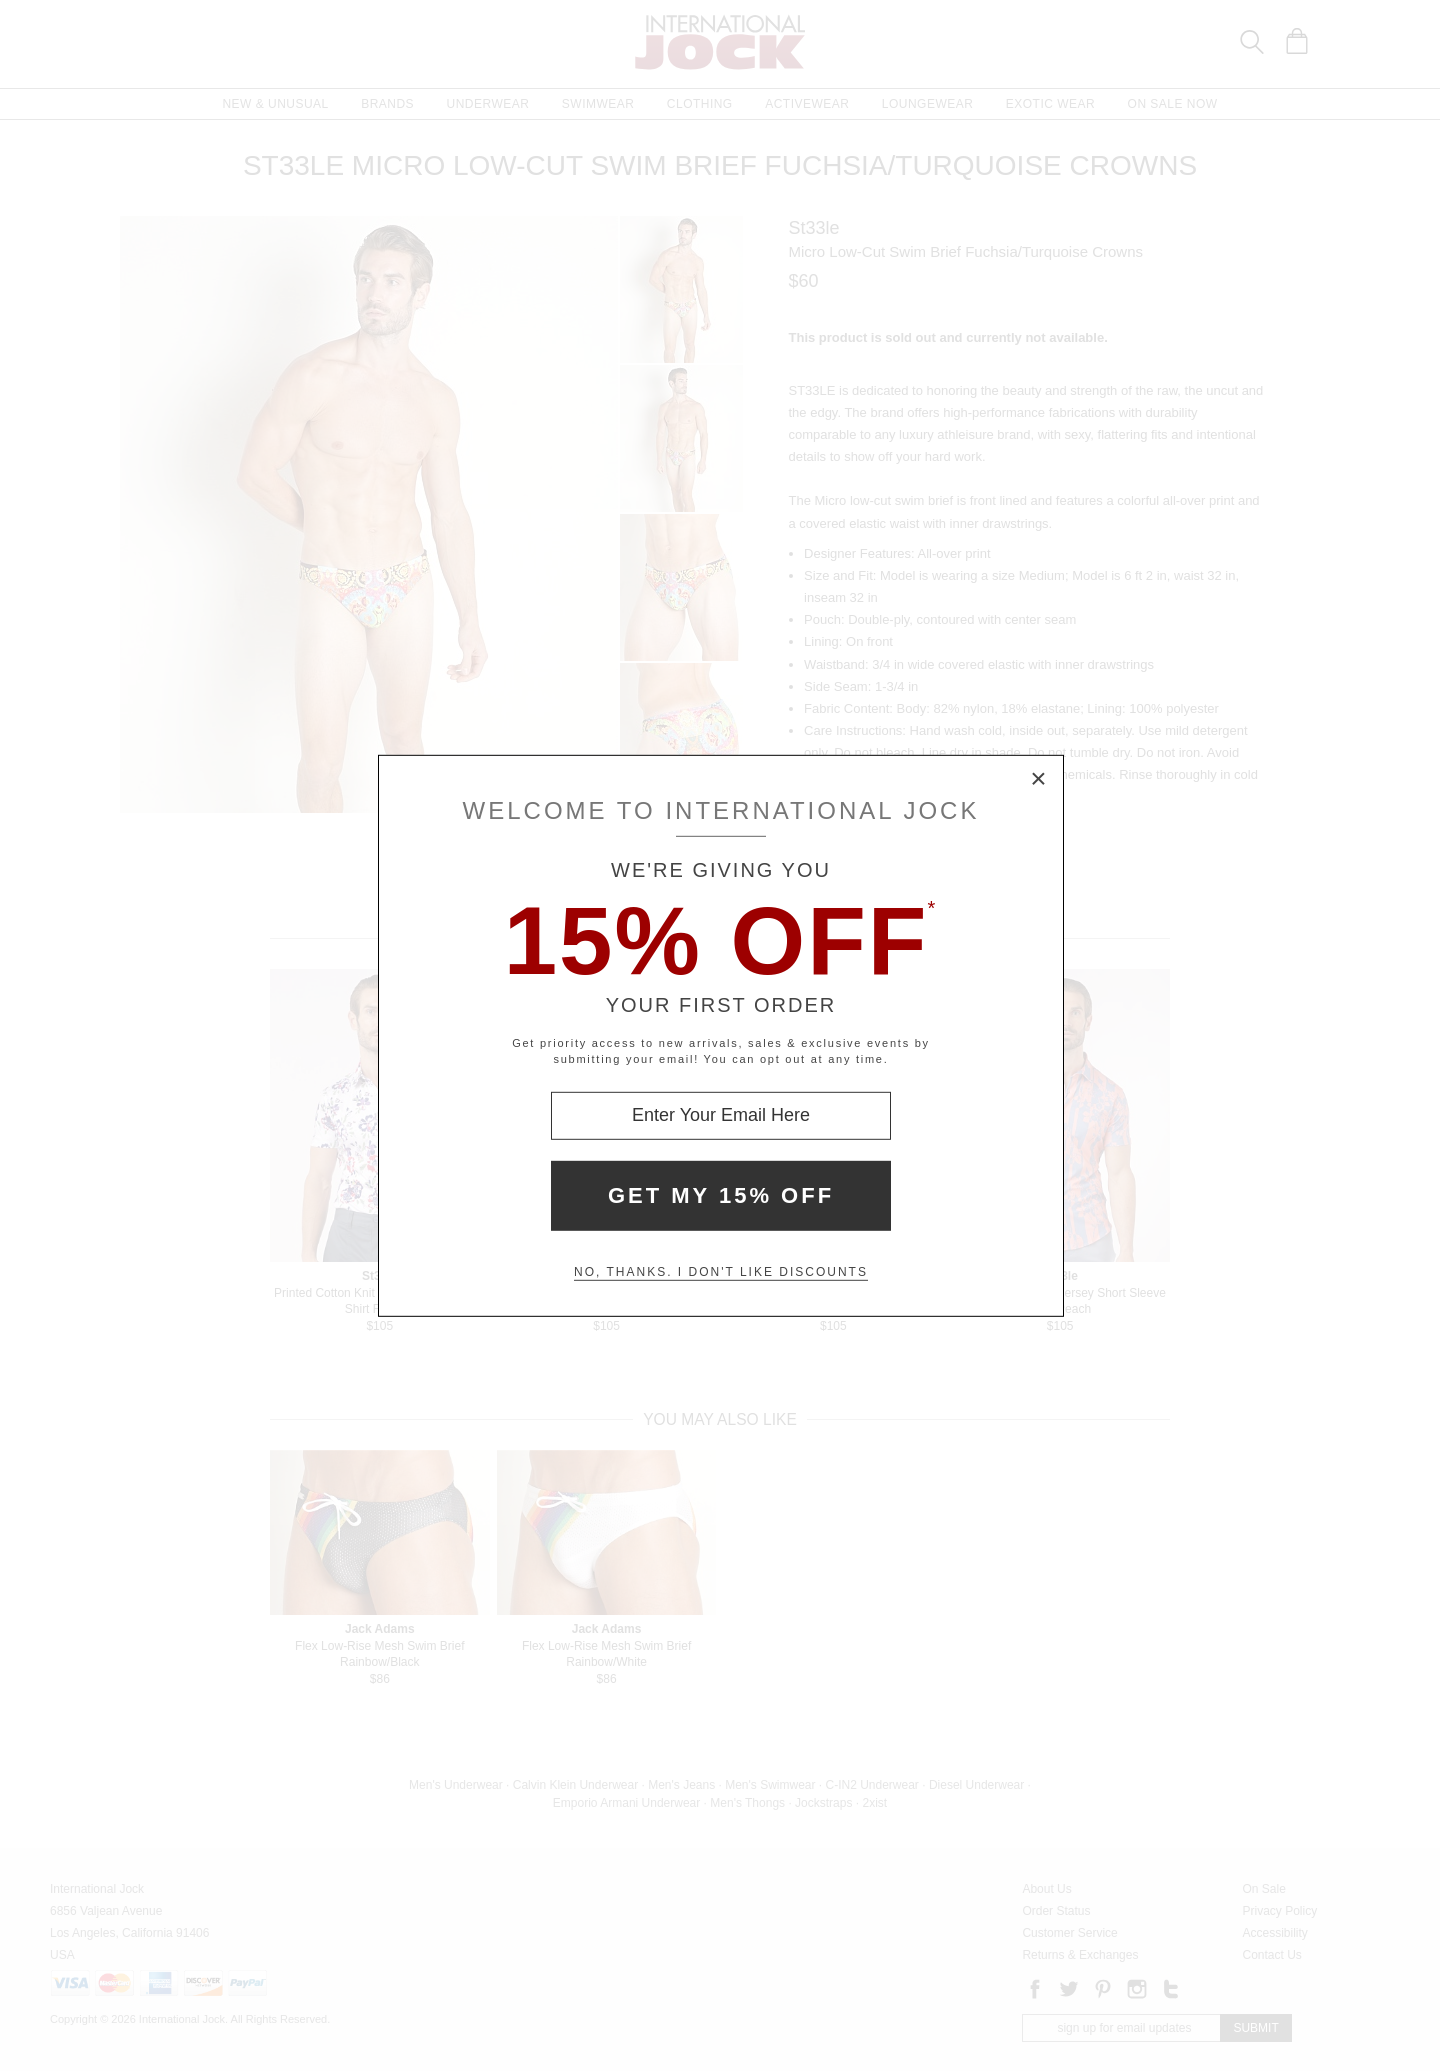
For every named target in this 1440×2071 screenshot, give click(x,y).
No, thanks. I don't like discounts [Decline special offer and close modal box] (721, 1272)
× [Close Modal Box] (1039, 779)
